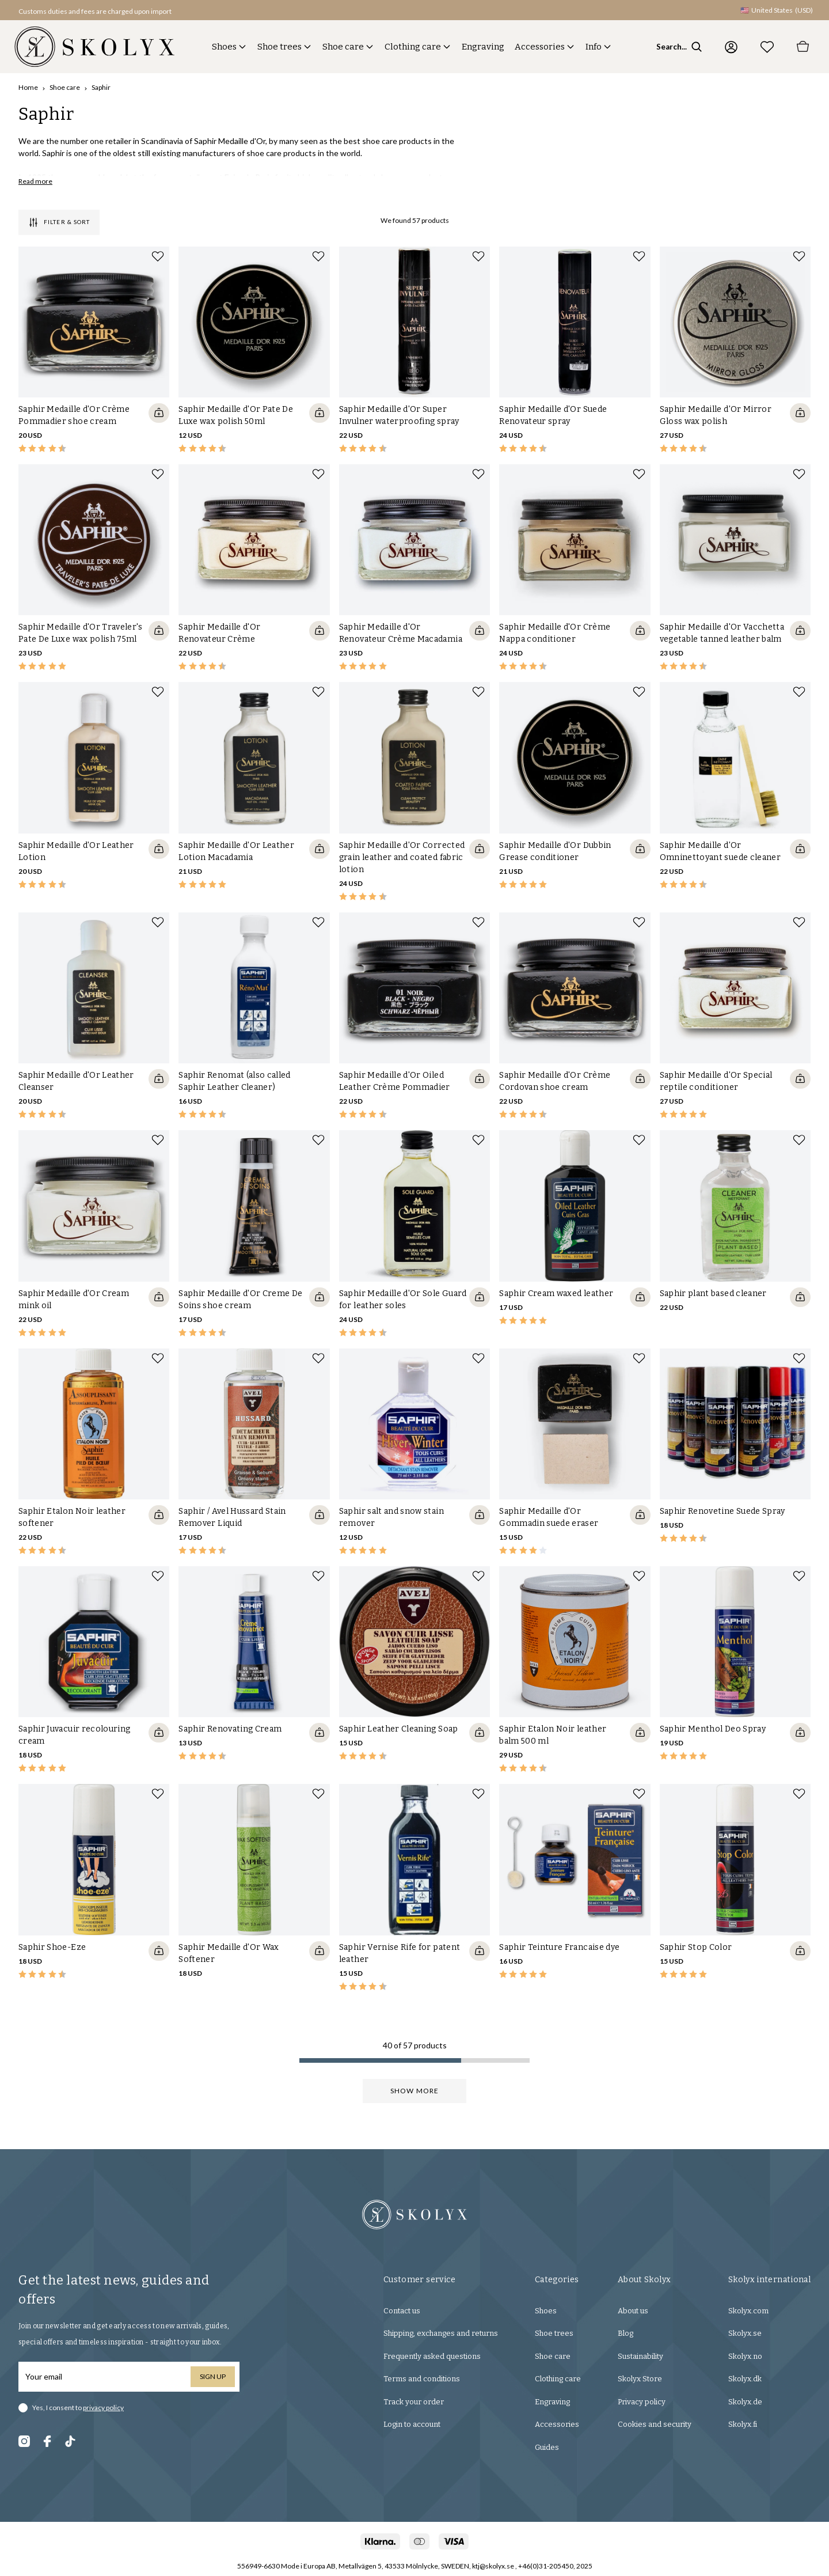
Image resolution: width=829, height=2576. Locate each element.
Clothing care (413, 46)
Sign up (213, 2376)
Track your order (413, 2401)
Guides (547, 2447)
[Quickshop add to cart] (159, 413)
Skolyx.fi (742, 2424)
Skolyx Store (640, 2378)
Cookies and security (654, 2424)
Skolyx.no (745, 2356)
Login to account (411, 2424)
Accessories (540, 46)
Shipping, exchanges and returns (440, 2333)
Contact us (401, 2310)
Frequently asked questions (432, 2356)
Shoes (224, 46)
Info (593, 46)
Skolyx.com (748, 2310)
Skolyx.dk (745, 2378)
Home (28, 87)
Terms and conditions (421, 2378)
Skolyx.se (745, 2333)
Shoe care (343, 46)
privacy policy (103, 2407)
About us (633, 2310)
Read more (35, 181)
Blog (625, 2333)
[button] (90, 10)
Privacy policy (642, 2401)
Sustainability (640, 2356)
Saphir (101, 87)
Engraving (483, 46)
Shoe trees (279, 46)
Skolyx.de (745, 2401)
